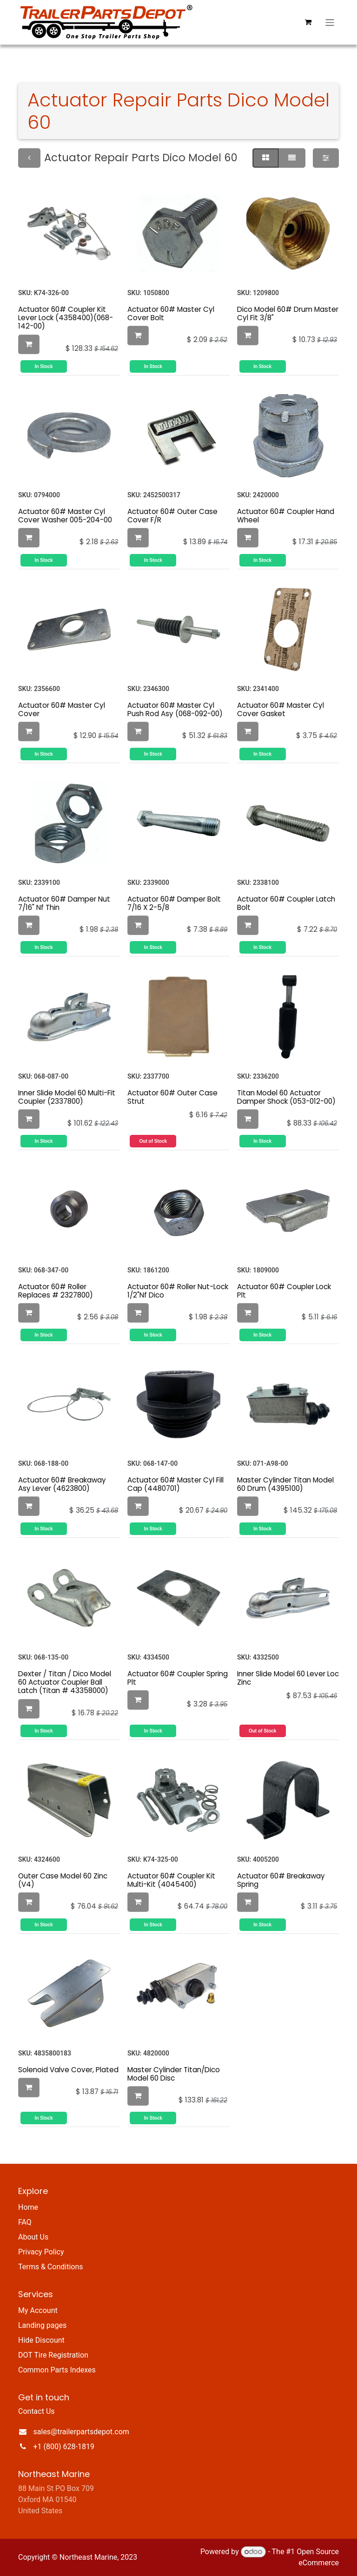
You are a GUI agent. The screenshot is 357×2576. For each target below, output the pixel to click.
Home (28, 2207)
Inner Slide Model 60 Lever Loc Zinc (288, 1678)
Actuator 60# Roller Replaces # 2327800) (55, 1291)
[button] (29, 344)
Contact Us (36, 2411)
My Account (38, 2310)
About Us (33, 2237)
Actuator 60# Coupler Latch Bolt (286, 903)
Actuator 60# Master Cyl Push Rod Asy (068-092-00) (175, 709)
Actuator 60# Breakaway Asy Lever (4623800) (62, 1484)
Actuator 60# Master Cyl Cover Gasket (280, 709)
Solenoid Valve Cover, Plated (68, 2070)
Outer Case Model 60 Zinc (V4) (62, 1880)
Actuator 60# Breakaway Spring (281, 1880)
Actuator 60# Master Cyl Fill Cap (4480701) (175, 1484)
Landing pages (42, 2325)
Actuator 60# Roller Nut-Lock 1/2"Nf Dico (177, 1291)
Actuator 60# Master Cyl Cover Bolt (170, 313)
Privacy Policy (41, 2251)
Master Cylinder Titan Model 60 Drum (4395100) (285, 1484)
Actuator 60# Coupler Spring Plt (177, 1678)
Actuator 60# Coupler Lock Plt (284, 1291)
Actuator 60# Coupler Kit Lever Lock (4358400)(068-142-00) (65, 317)
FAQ (25, 2222)
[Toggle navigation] (330, 22)
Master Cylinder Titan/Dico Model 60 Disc (173, 2074)
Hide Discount (41, 2340)
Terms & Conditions (50, 2266)
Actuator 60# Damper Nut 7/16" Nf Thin (64, 903)
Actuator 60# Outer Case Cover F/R (172, 516)
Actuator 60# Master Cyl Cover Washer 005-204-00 (65, 516)
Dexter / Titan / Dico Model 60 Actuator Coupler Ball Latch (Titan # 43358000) (64, 1682)
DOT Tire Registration (53, 2355)
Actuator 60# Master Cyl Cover (61, 709)
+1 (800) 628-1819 (63, 2446)
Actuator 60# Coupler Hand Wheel (285, 516)
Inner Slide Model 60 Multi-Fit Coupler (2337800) (66, 1097)
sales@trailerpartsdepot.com (81, 2431)
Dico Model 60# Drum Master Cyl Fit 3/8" (287, 313)
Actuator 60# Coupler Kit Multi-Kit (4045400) (171, 1880)
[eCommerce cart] (308, 22)
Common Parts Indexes (57, 2369)
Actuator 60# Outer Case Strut (172, 1097)
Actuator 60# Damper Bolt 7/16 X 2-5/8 (174, 903)
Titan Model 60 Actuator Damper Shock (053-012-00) (286, 1097)
